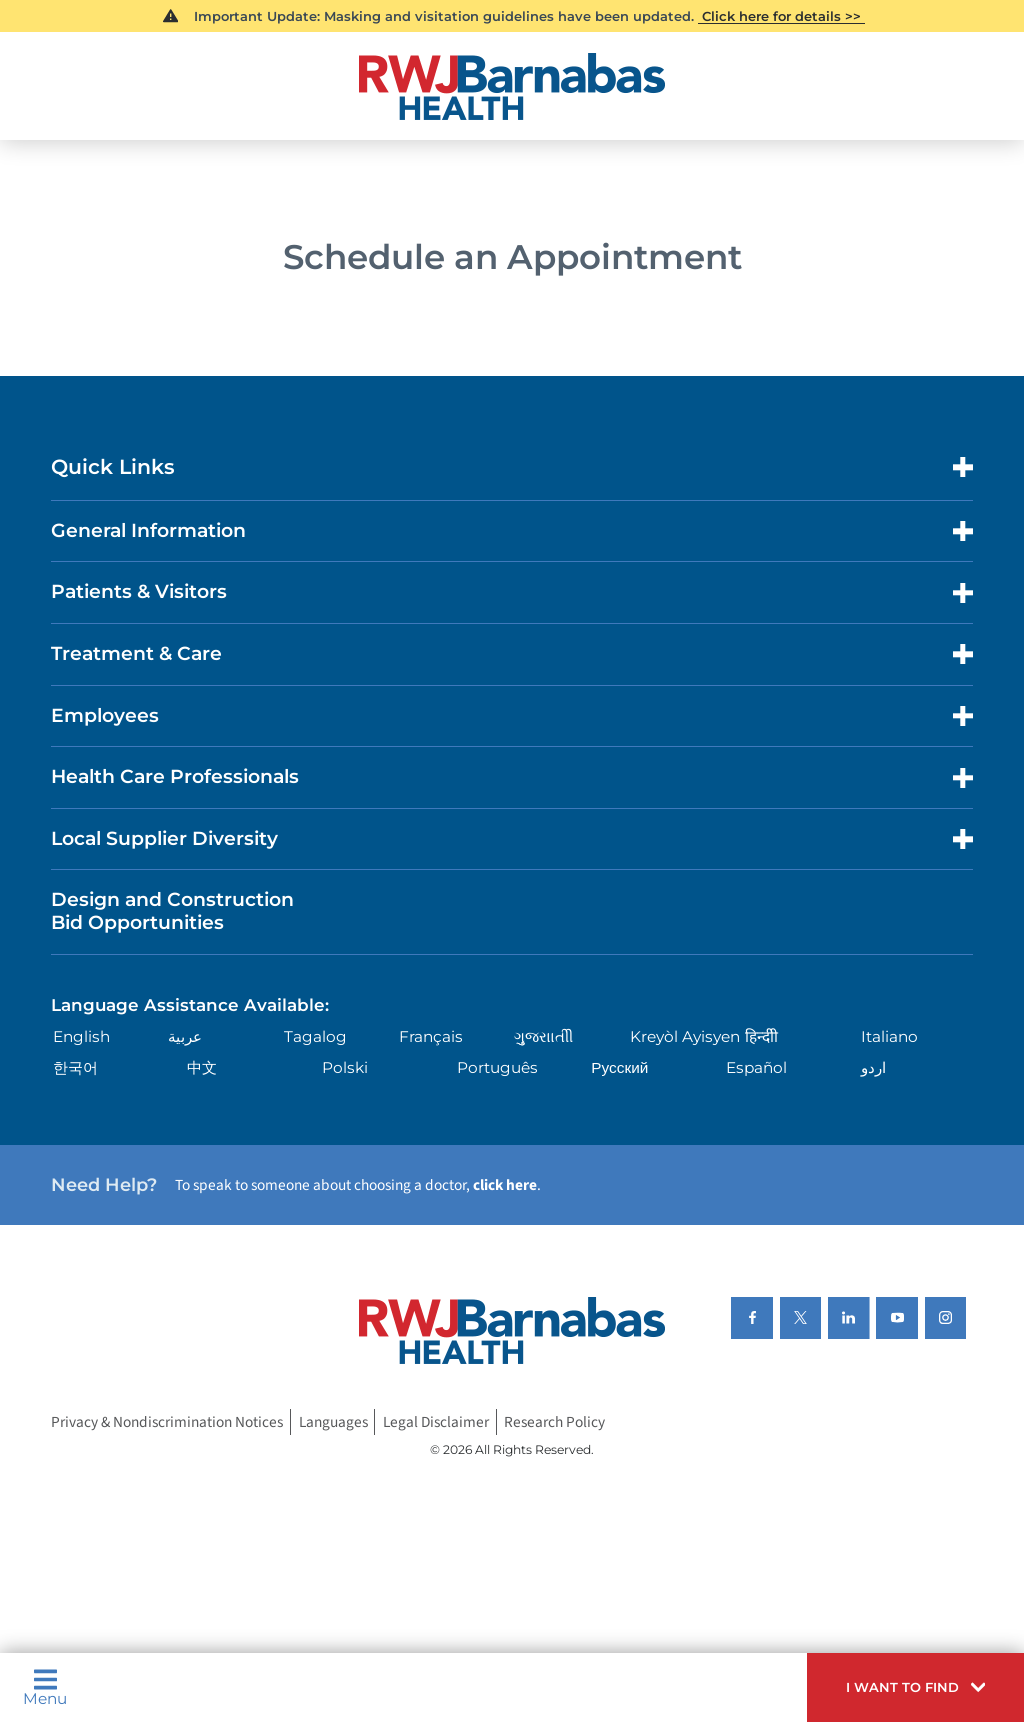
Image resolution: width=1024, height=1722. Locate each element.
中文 (202, 1067)
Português (497, 1067)
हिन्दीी (761, 1036)
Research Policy (554, 1422)
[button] (915, 1687)
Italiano (889, 1036)
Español (756, 1067)
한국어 (75, 1067)
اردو (873, 1067)
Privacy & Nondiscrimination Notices (167, 1422)
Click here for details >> (781, 16)
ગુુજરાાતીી (543, 1036)
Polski (345, 1067)
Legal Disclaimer (436, 1422)
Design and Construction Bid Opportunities (172, 911)
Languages (333, 1422)
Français (431, 1036)
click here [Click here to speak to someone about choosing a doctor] (505, 1185)
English (81, 1036)
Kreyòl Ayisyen (685, 1036)
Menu (45, 1687)
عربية (185, 1036)
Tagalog (315, 1036)
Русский (619, 1067)
